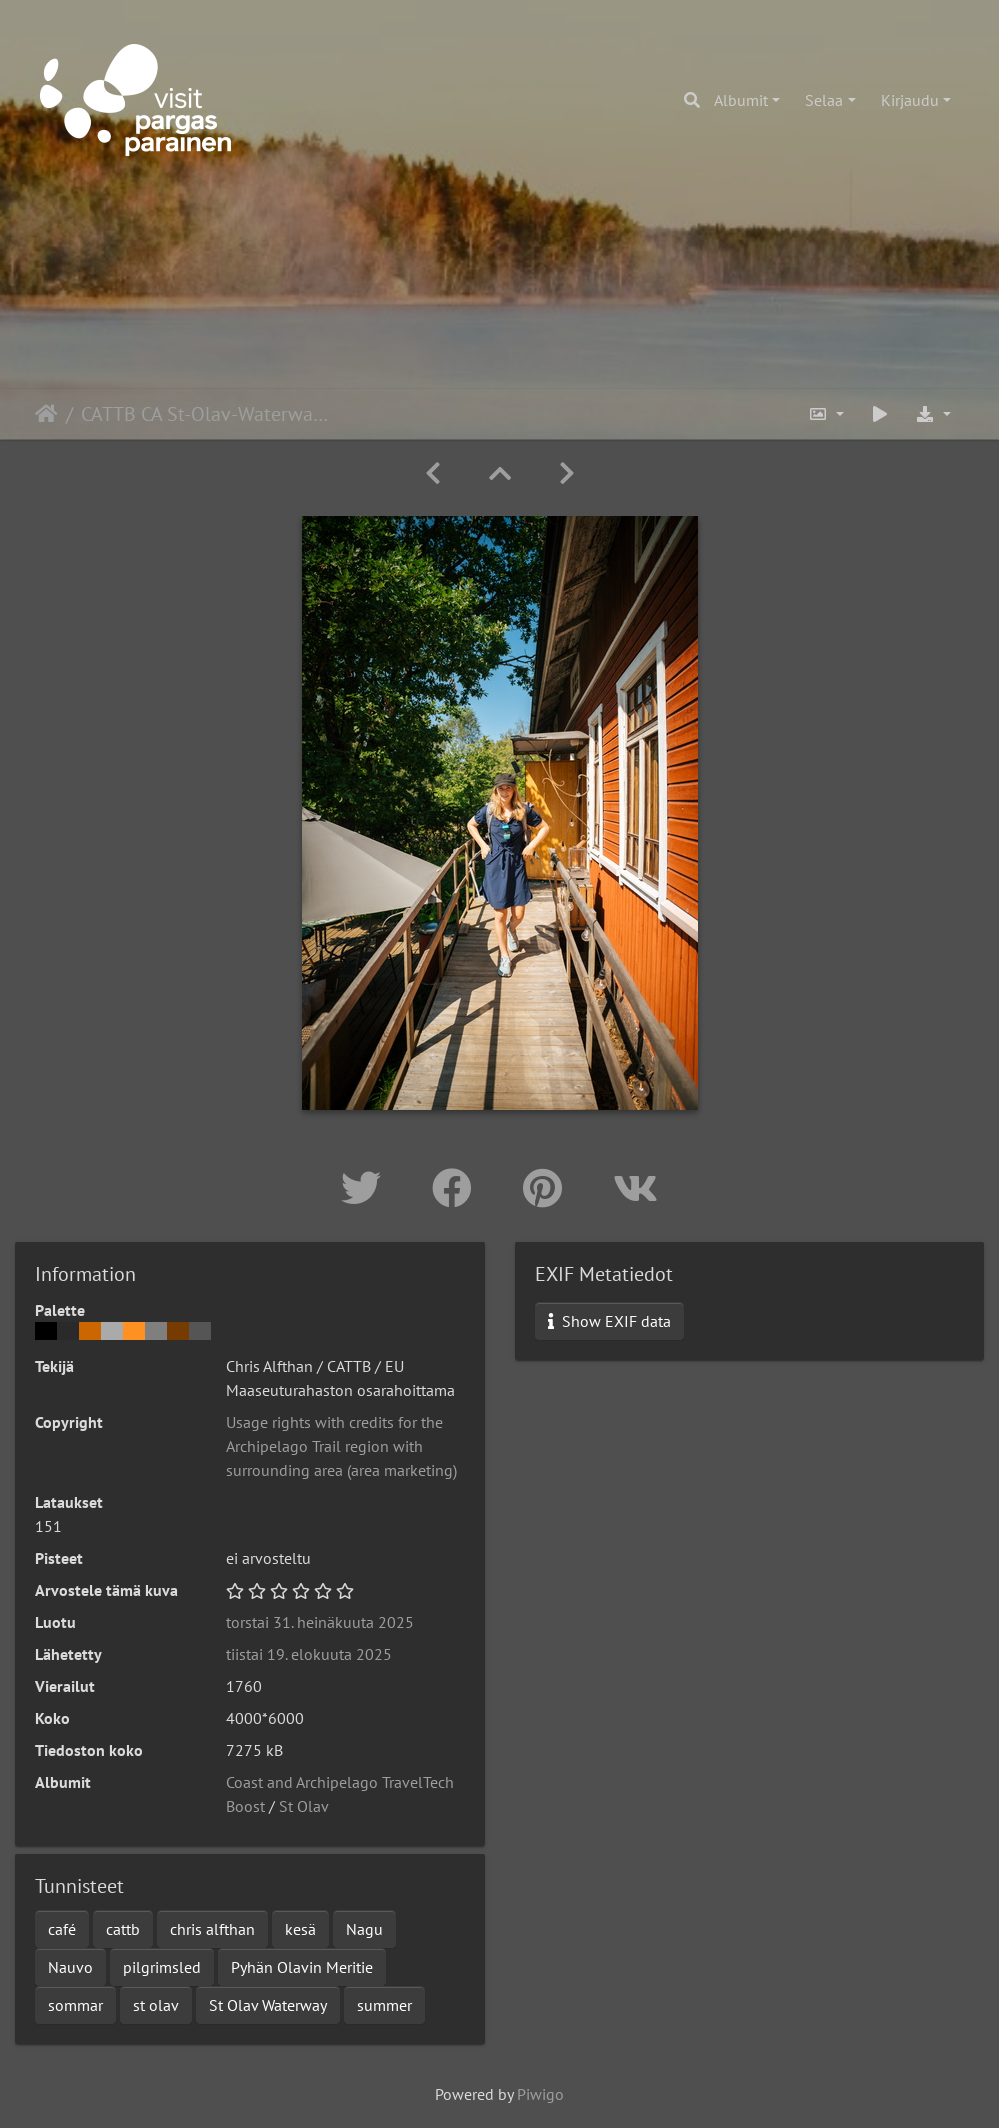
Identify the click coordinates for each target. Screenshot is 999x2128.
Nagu (364, 1929)
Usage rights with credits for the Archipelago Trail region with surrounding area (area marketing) (341, 1446)
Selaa (824, 100)
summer (384, 2005)
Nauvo (70, 1967)
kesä (300, 1929)
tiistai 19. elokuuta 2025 (309, 1654)
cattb (123, 1929)
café (62, 1929)
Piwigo (540, 2094)
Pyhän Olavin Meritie (302, 1967)
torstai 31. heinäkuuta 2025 (320, 1622)
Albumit (741, 100)
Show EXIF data (609, 1321)
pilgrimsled (162, 1967)
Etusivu (46, 414)
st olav (156, 2005)
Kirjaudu (910, 100)
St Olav (304, 1806)
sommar (75, 2005)
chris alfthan (212, 1929)
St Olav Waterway (268, 2005)
